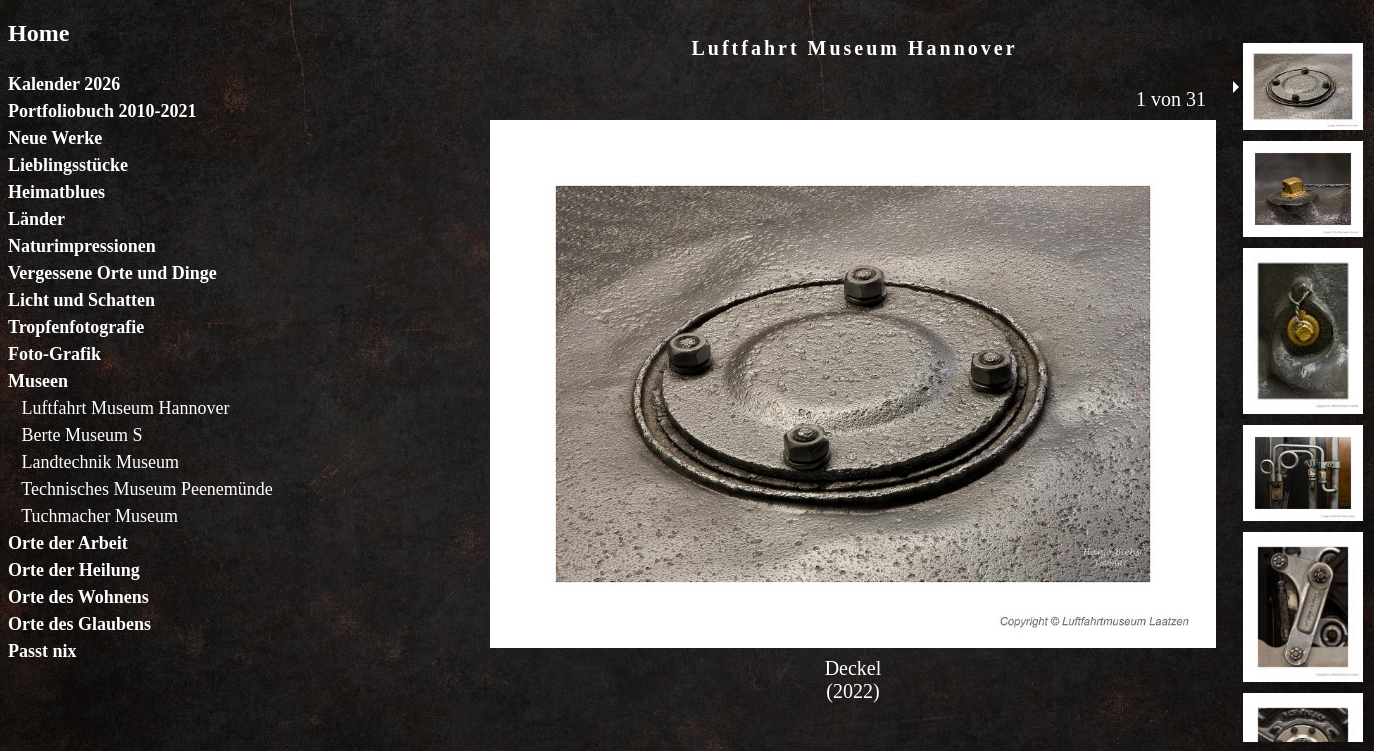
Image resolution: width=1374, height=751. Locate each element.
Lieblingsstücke (68, 165)
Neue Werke (55, 138)
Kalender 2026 (64, 84)
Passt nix (42, 651)
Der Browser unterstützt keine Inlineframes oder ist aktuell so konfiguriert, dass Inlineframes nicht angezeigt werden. (853, 382)
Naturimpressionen (82, 246)
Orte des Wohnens (78, 597)
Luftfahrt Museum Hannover (126, 408)
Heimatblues (56, 192)
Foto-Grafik (54, 354)
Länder (36, 219)
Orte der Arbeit (68, 543)
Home (38, 33)
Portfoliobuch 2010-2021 (102, 111)
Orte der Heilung (74, 570)
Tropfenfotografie (76, 327)
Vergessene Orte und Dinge (112, 273)
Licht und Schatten (81, 300)
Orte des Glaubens (79, 624)
